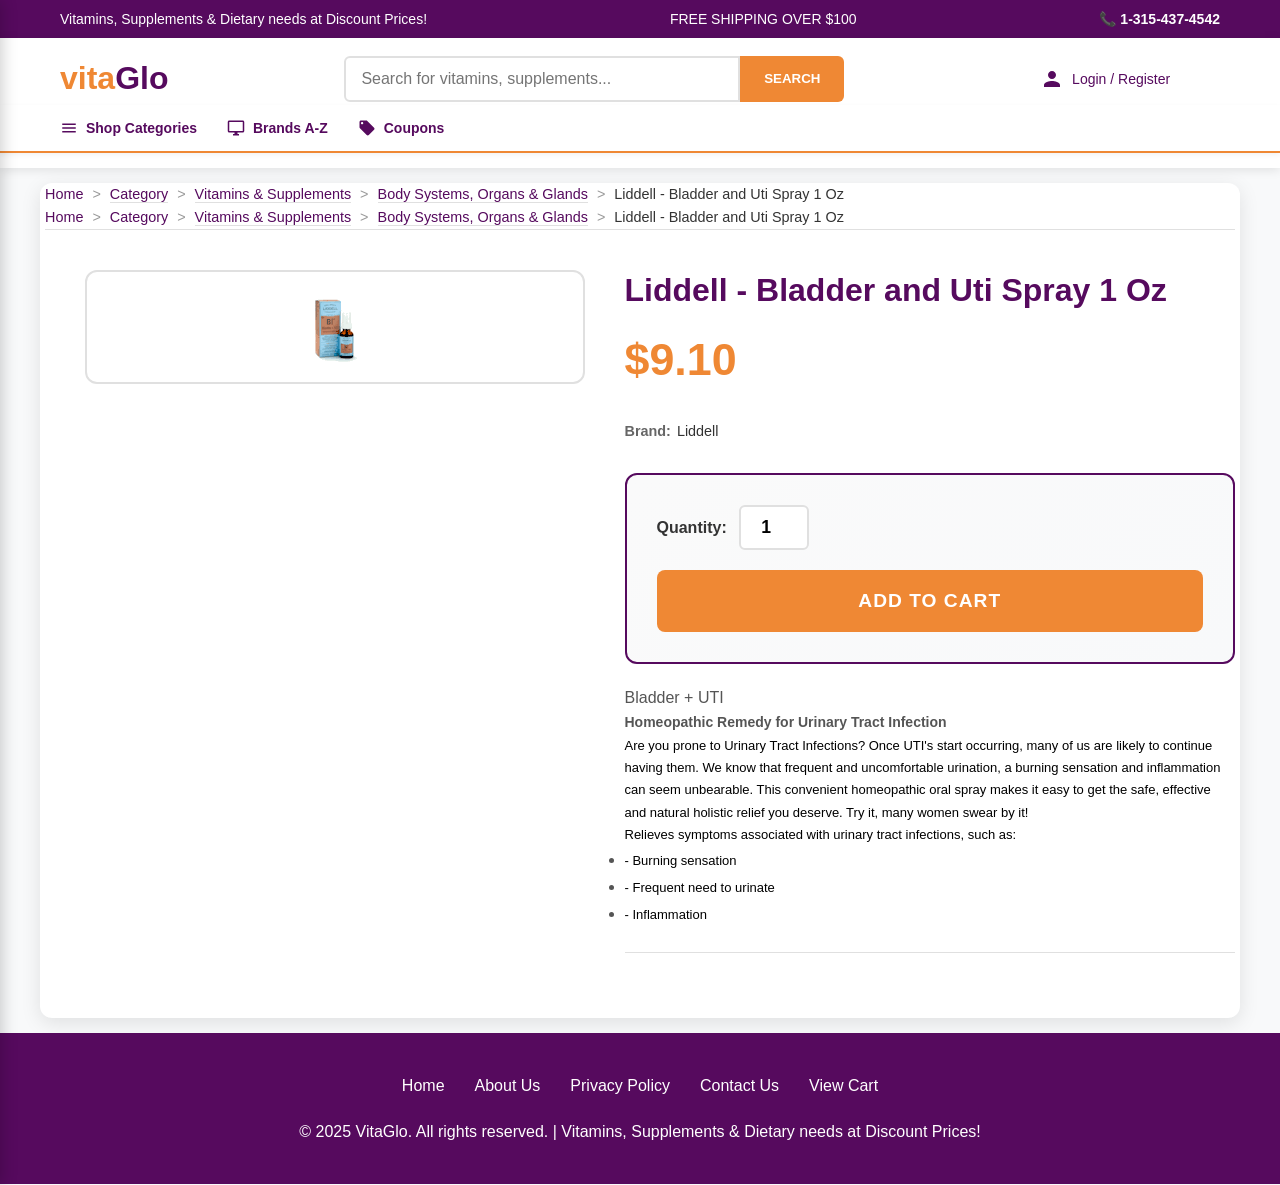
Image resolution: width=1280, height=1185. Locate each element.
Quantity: (692, 527)
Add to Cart (929, 600)
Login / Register (1105, 79)
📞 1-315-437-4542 (1159, 19)
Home (64, 194)
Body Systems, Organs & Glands (483, 194)
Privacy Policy (620, 1085)
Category (139, 194)
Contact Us (739, 1085)
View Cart (843, 1085)
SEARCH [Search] (792, 78)
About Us (508, 1085)
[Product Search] (542, 79)
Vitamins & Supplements (273, 194)
